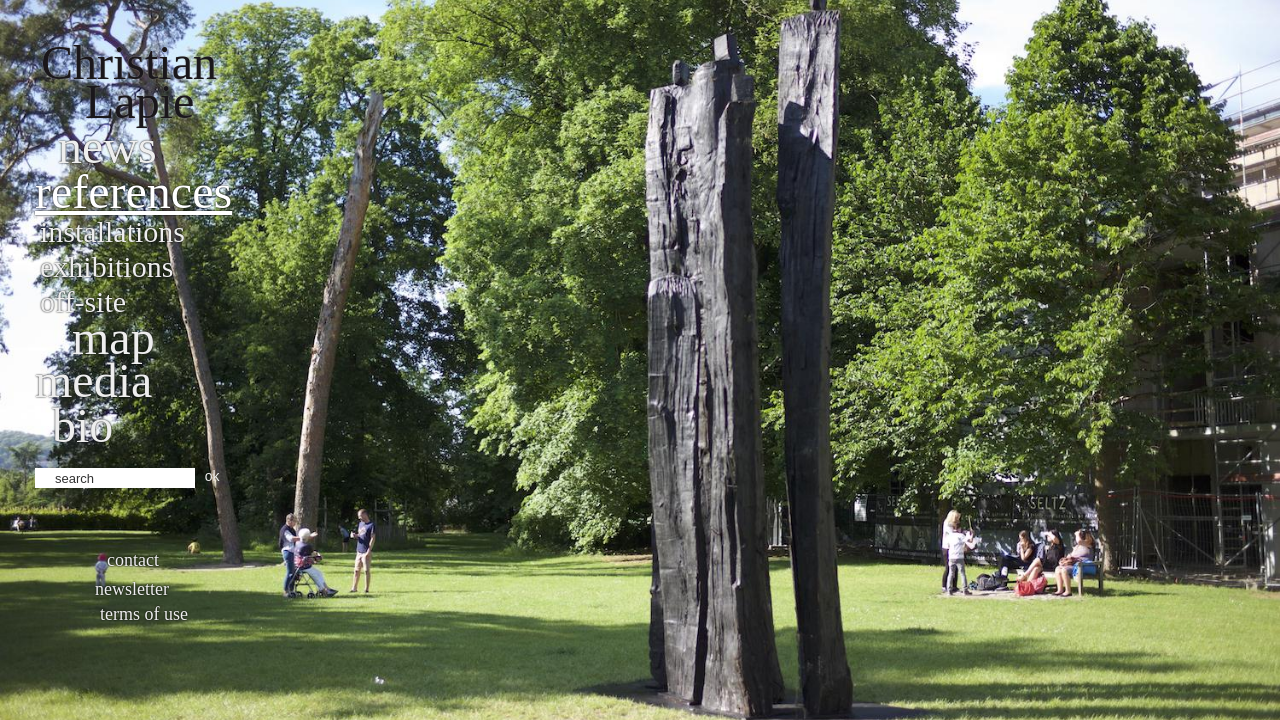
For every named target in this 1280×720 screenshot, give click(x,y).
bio (82, 425)
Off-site (83, 301)
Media (93, 380)
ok (212, 476)
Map (113, 337)
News (107, 146)
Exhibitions (106, 266)
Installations (112, 231)
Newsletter (132, 589)
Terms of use (144, 614)
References (133, 191)
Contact (133, 560)
